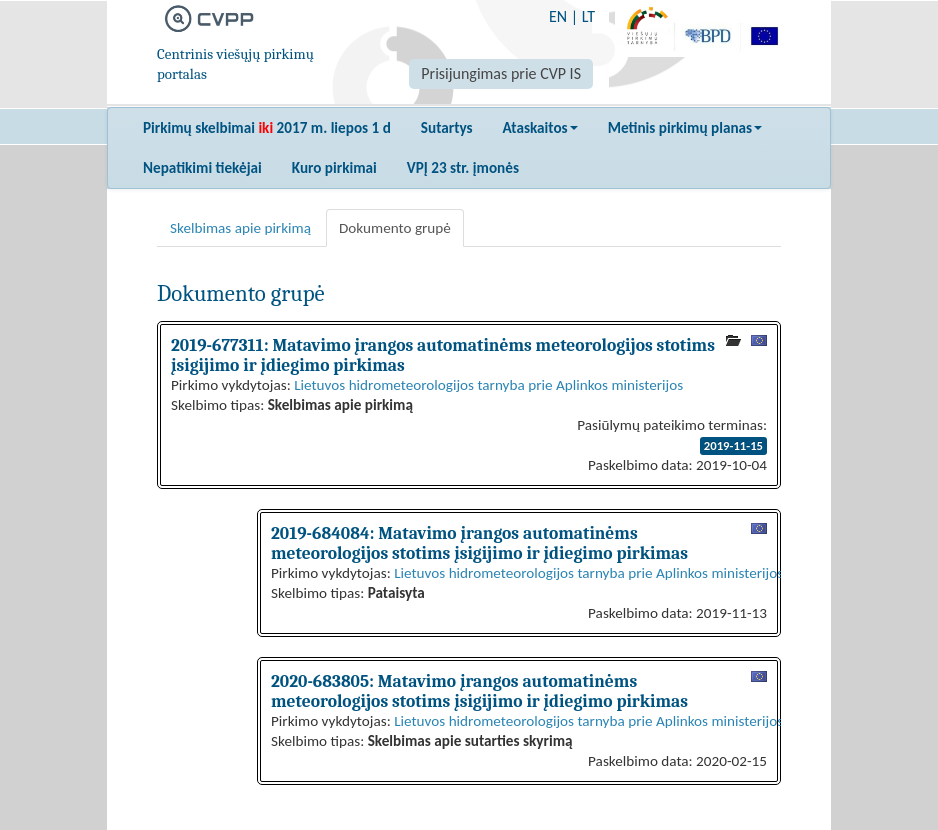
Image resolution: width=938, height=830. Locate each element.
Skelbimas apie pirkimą (240, 228)
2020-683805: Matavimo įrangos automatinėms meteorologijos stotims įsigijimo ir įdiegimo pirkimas (479, 691)
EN (558, 16)
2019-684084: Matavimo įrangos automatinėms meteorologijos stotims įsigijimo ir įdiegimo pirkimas (479, 543)
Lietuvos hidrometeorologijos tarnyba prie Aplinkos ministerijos (488, 385)
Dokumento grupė (395, 228)
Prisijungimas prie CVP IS (501, 73)
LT (588, 16)
